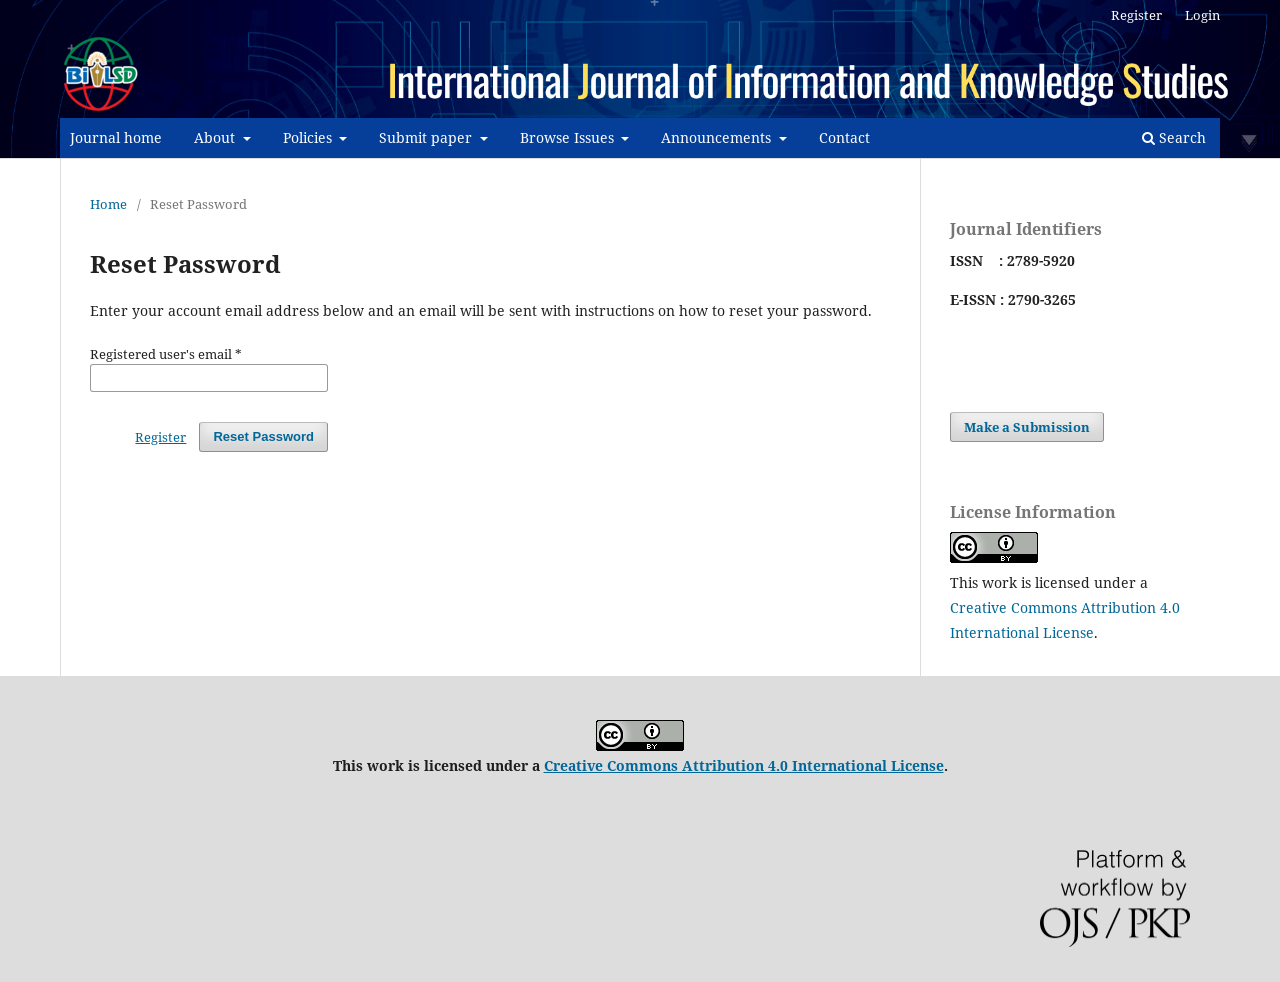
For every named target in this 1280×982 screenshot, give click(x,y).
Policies (309, 137)
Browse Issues (569, 137)
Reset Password (263, 436)
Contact (844, 137)
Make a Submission (1027, 427)
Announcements (718, 137)
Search (1174, 137)
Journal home (116, 137)
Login (1202, 15)
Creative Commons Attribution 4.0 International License (744, 765)
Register (1136, 15)
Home (108, 204)
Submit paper (427, 137)
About (216, 137)
